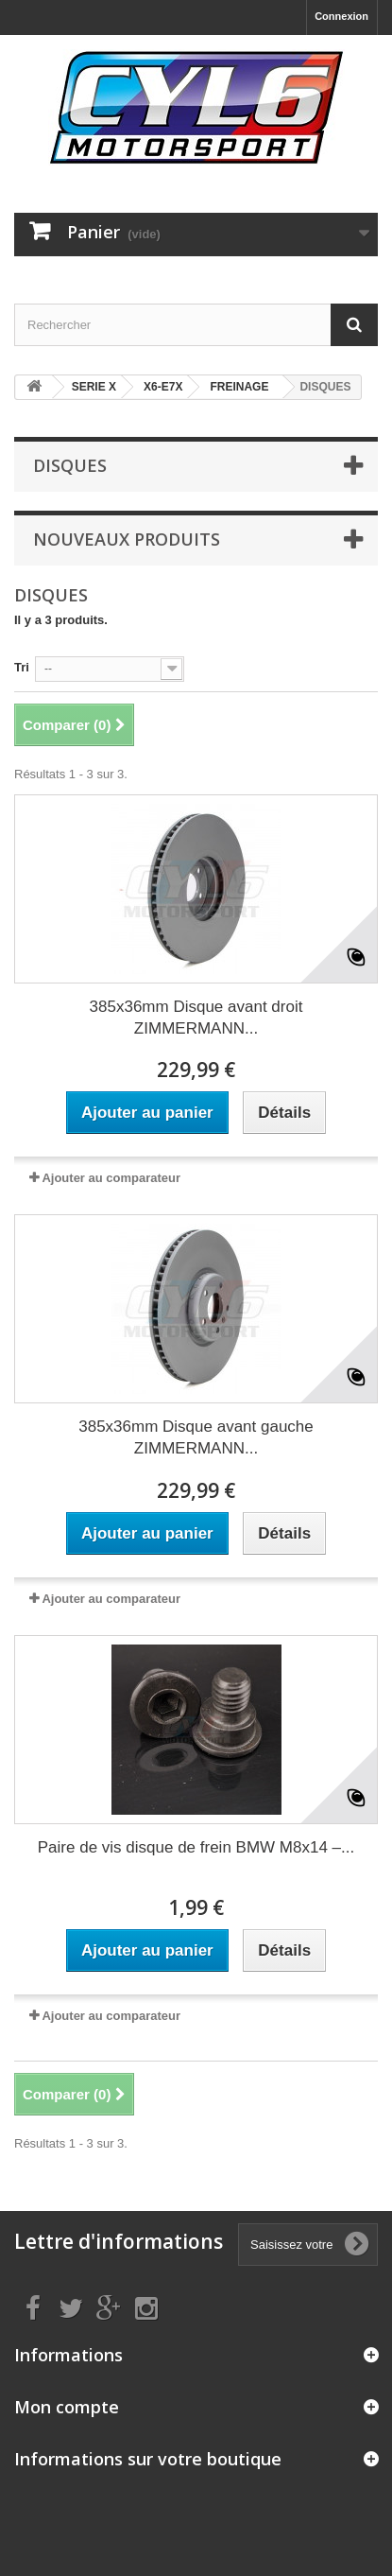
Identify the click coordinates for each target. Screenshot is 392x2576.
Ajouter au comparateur (111, 1178)
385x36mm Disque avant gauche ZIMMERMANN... (196, 1437)
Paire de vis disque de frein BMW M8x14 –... (196, 1847)
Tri (21, 667)
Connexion (341, 16)
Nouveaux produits (126, 539)
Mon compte (66, 2406)
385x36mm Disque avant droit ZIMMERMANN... (196, 1017)
